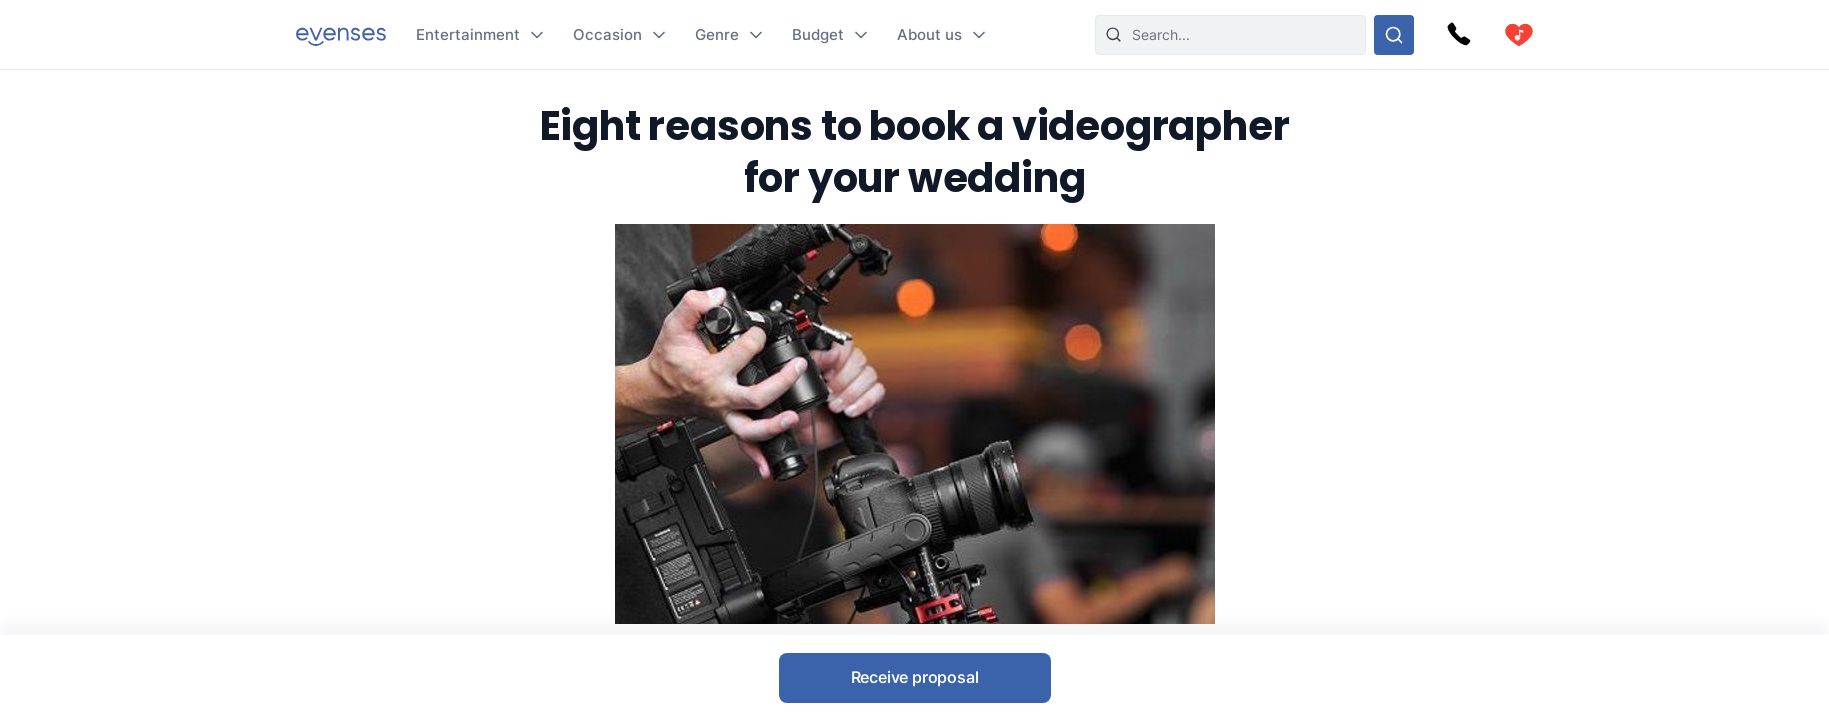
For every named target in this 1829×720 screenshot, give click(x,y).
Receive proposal (915, 677)
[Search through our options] (1394, 35)
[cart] (1519, 35)
